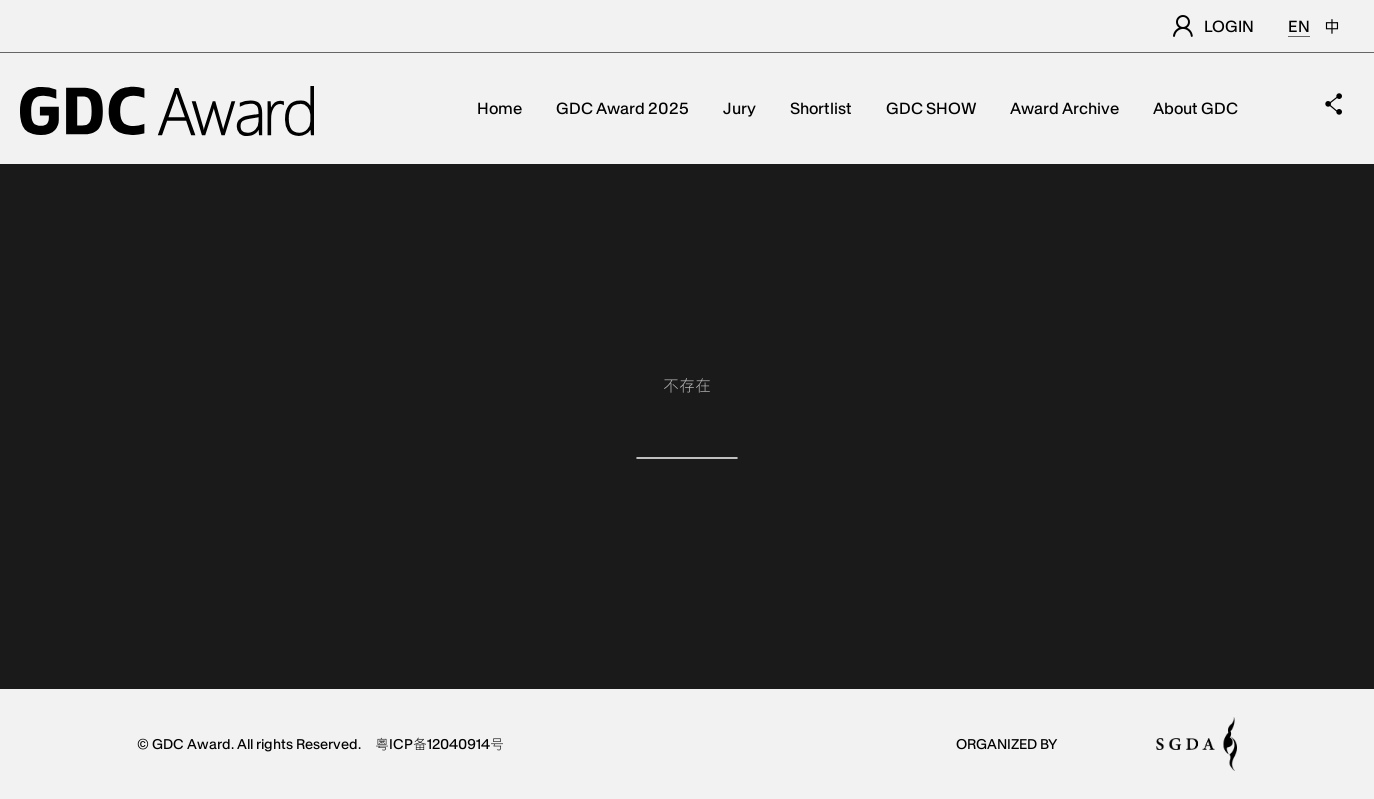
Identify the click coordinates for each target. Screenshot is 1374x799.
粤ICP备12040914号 (439, 744)
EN (1299, 26)
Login (1213, 26)
